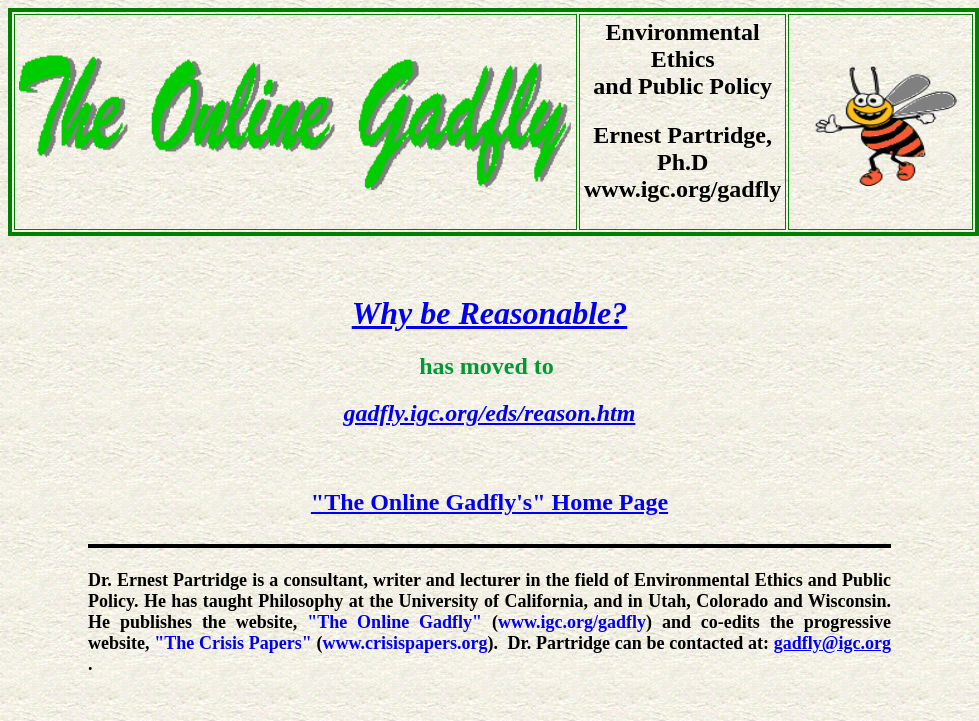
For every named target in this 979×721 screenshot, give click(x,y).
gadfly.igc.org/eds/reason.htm (490, 413)
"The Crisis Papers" (232, 643)
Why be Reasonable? (490, 313)
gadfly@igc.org (832, 643)
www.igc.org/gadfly (572, 622)
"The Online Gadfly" (394, 622)
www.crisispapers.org (404, 643)
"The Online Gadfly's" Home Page (489, 502)
